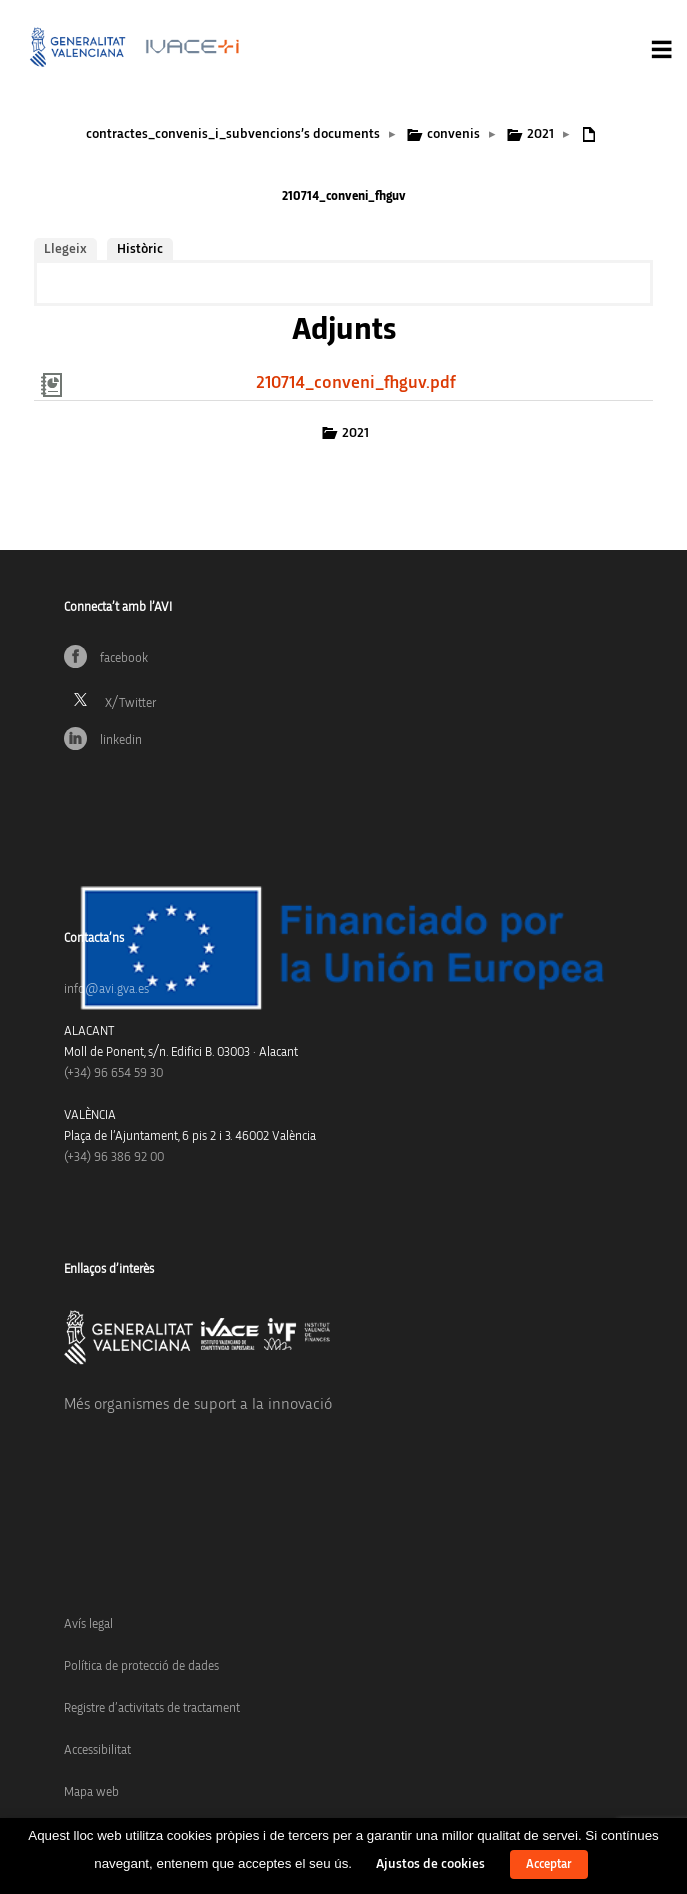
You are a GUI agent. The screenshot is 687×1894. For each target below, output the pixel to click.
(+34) (113, 1073)
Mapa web (91, 1792)
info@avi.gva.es (106, 989)
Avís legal (88, 1624)
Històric (140, 249)
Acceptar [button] (549, 1864)
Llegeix (65, 249)
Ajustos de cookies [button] (430, 1864)
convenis (453, 134)
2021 (540, 134)
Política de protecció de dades (141, 1666)
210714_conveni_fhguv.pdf (356, 383)
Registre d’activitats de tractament (152, 1708)
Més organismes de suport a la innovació (198, 1404)
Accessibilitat (97, 1750)
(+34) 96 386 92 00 (114, 1157)
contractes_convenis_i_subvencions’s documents (233, 134)
